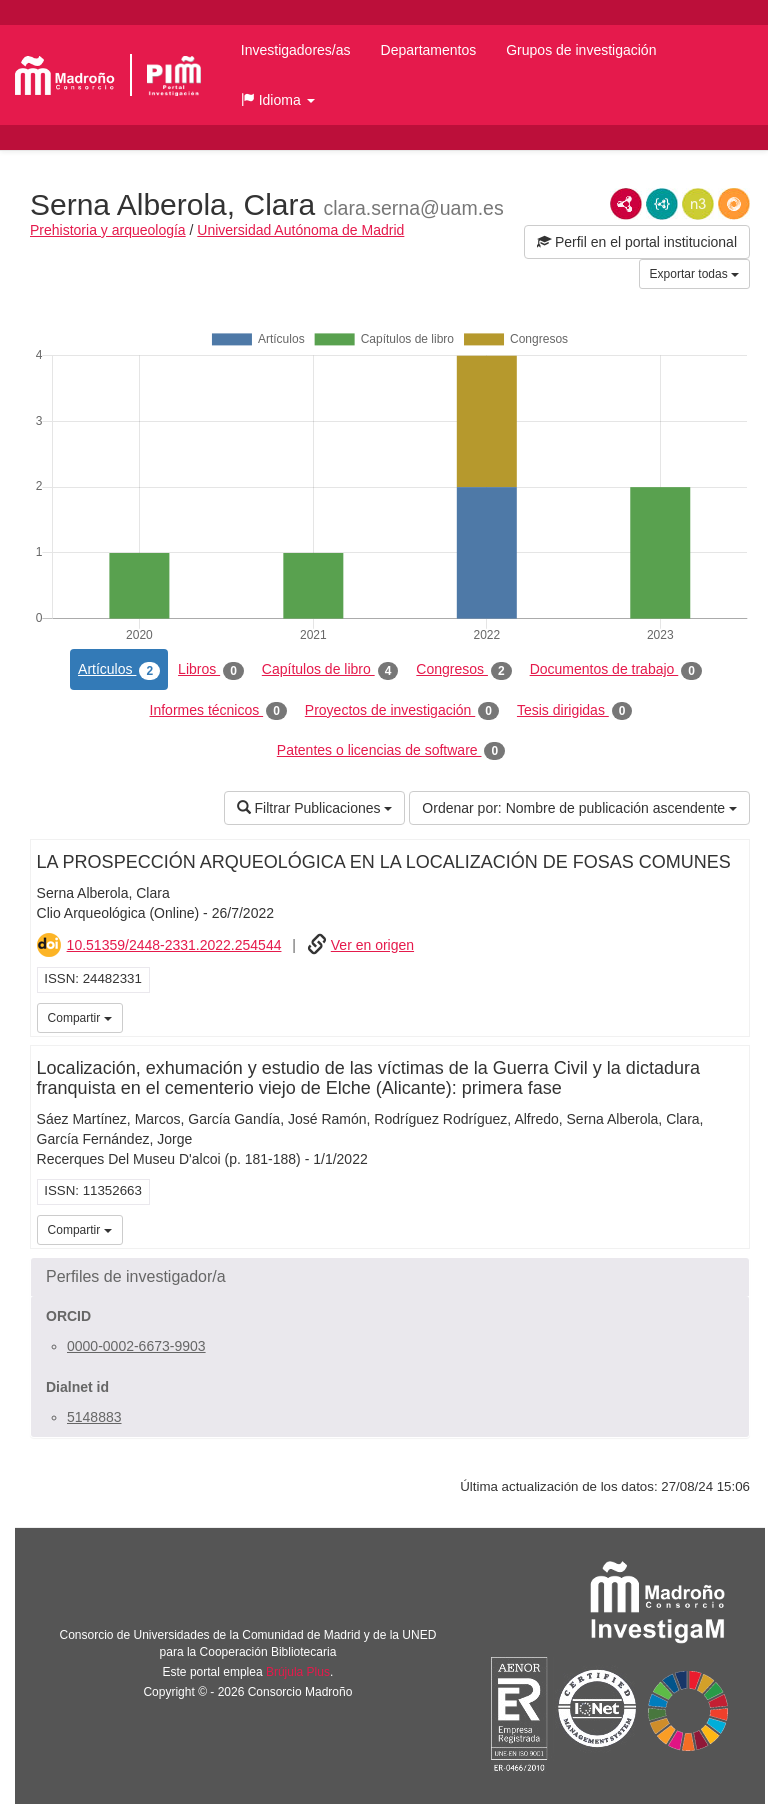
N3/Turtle (698, 204)
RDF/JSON (734, 204)
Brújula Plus (298, 1672)
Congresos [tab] (463, 670)
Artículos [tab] (119, 670)
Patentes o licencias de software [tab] (391, 751)
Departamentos (429, 50)
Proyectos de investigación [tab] (402, 711)
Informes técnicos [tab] (218, 711)
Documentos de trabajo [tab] (616, 670)
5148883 (94, 1417)
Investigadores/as (296, 50)
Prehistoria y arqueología (108, 230)
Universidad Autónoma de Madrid (300, 230)
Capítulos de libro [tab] (330, 670)
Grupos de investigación (581, 50)
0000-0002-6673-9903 (136, 1346)
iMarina (731, 1016)
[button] (278, 100)
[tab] (390, 1277)
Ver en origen (372, 945)
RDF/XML (626, 204)
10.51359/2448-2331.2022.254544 (174, 945)
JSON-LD (662, 204)
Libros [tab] (211, 670)
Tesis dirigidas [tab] (575, 711)
